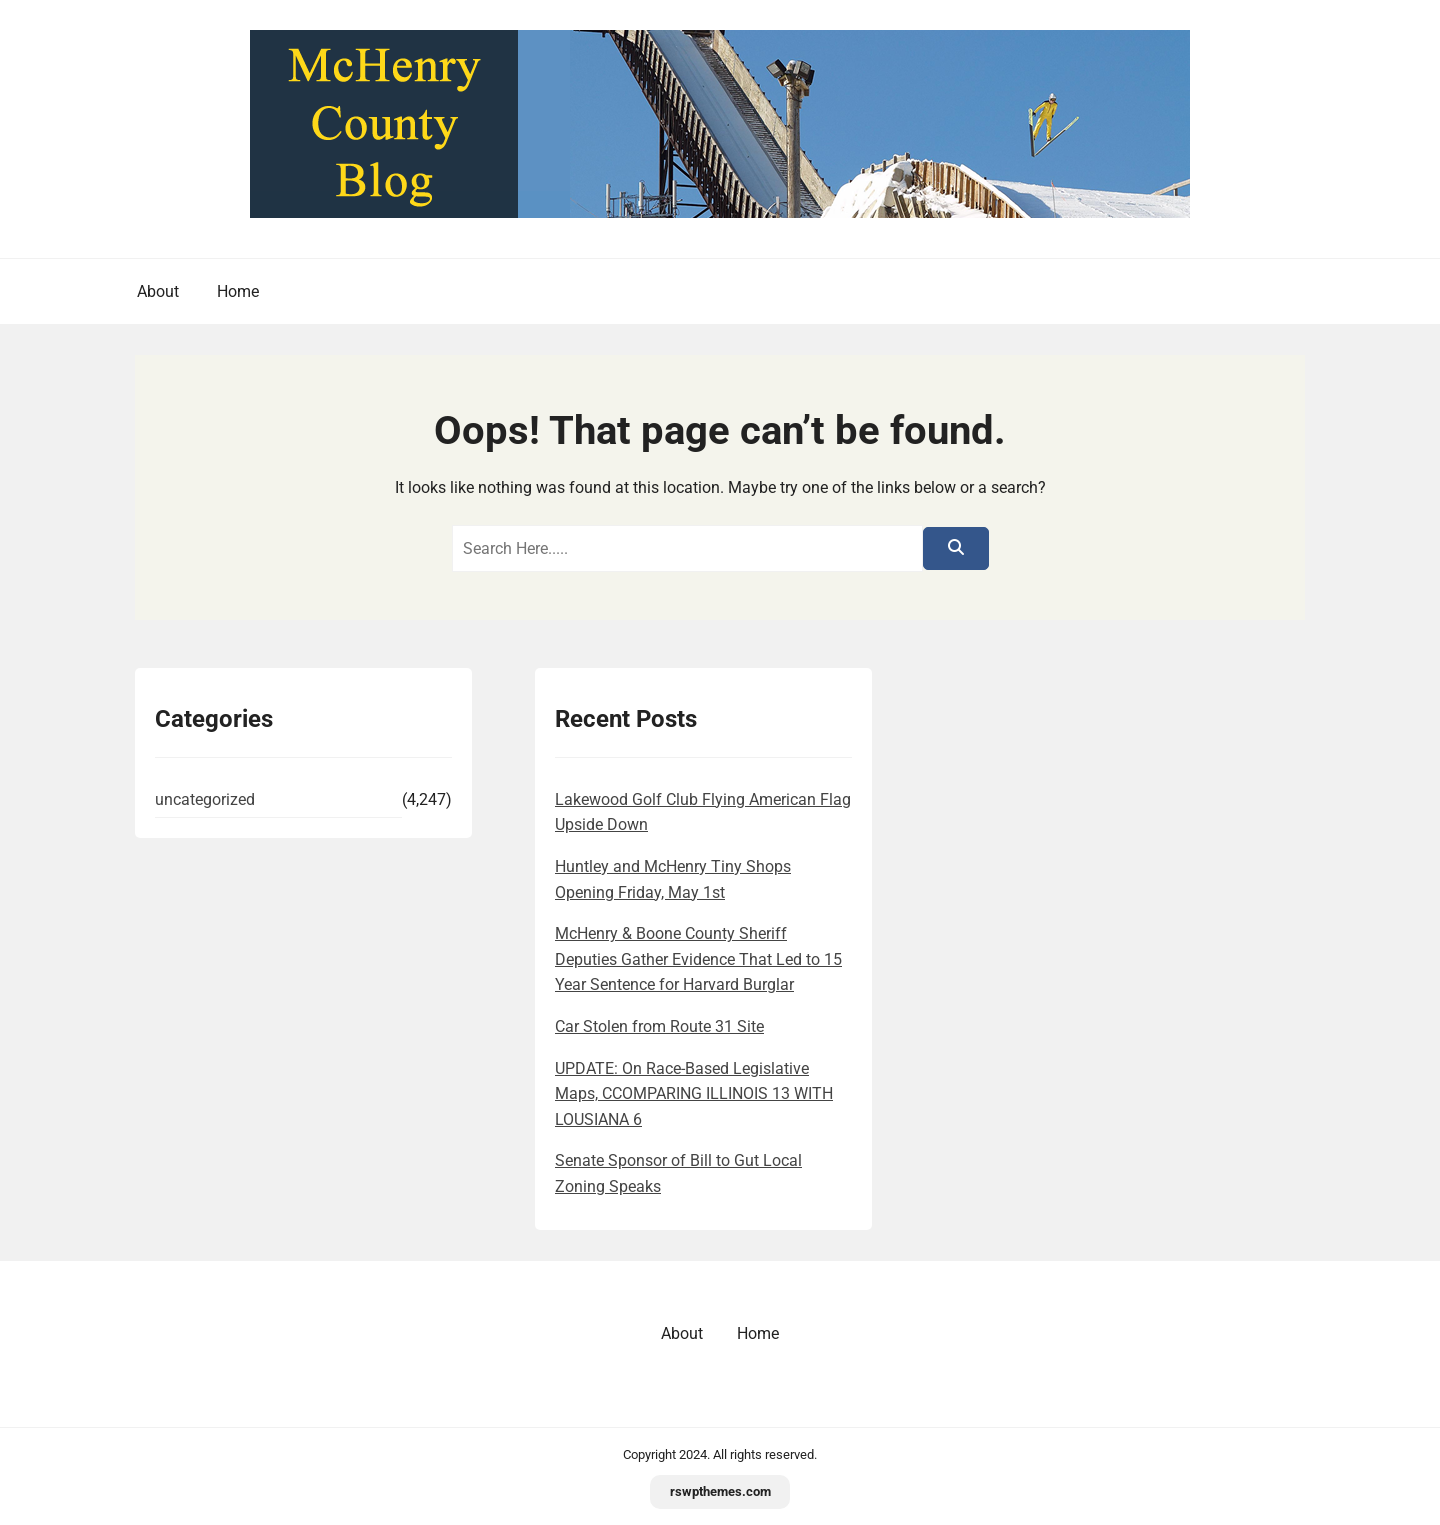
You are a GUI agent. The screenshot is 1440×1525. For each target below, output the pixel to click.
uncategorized (205, 799)
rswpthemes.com (720, 1491)
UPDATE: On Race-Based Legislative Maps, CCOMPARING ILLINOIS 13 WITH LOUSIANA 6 (694, 1094)
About (158, 291)
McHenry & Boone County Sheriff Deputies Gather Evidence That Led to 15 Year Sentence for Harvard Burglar (698, 959)
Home (238, 291)
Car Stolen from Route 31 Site (659, 1026)
